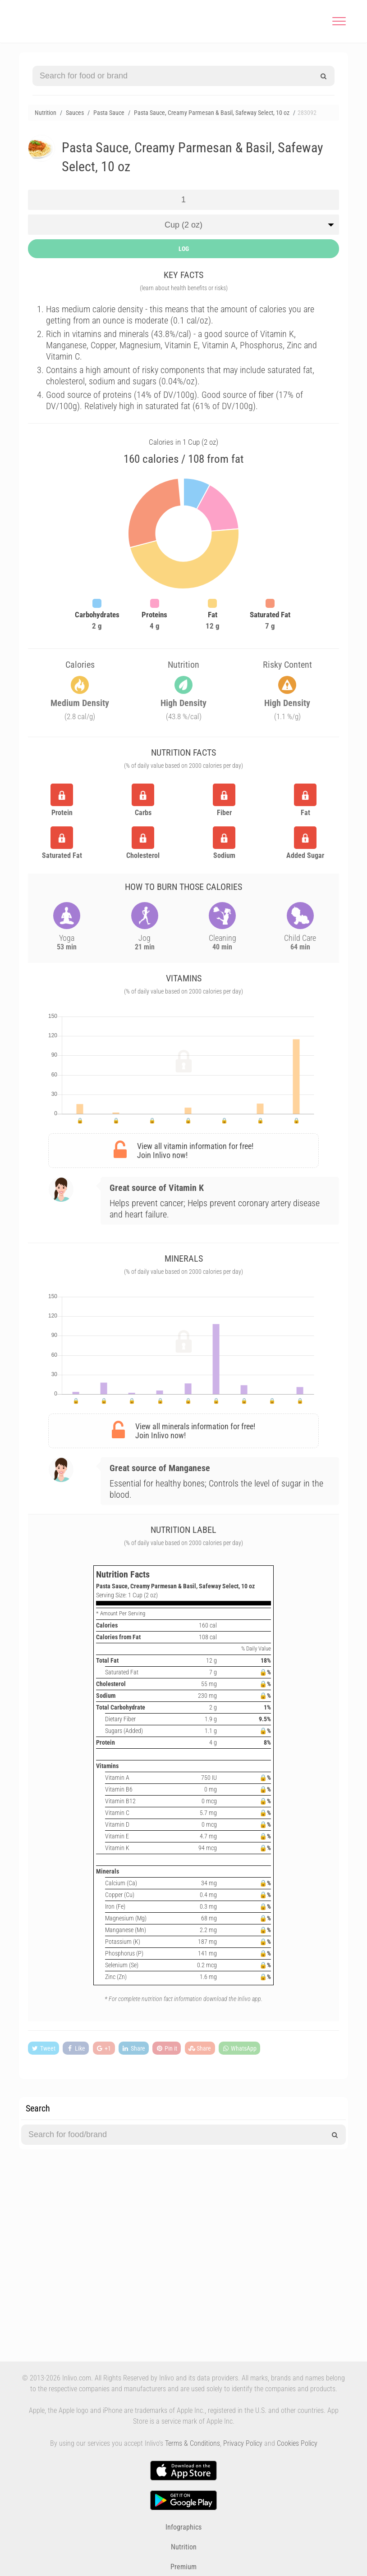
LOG (184, 248)
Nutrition (184, 2547)
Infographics (183, 2527)
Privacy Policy (242, 2443)
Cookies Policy (297, 2443)
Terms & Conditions (192, 2443)
